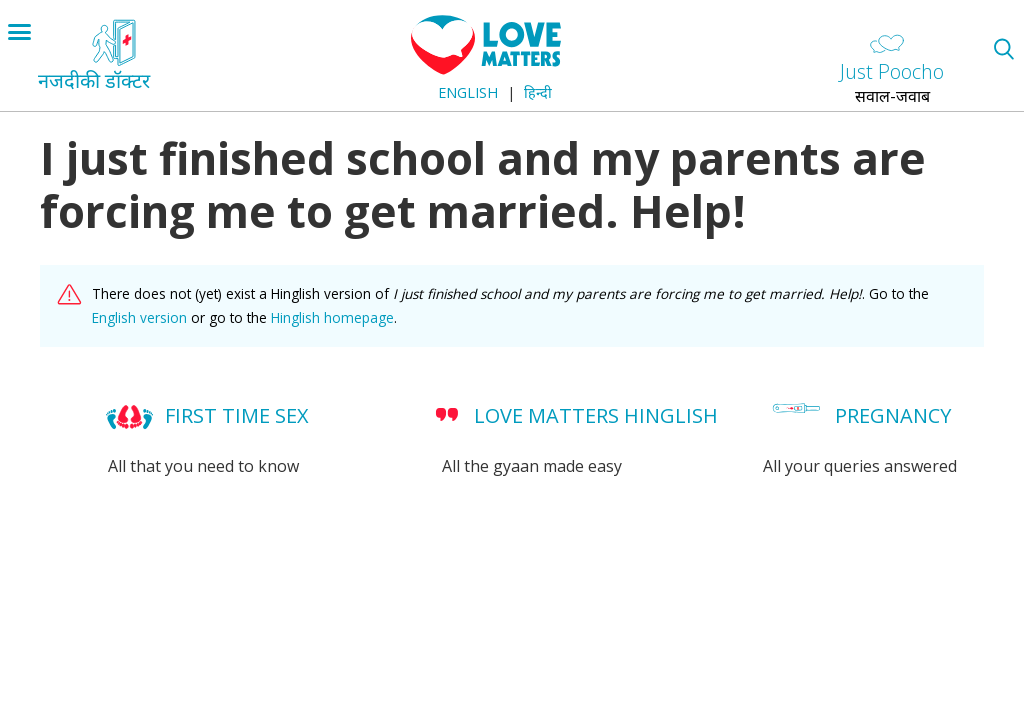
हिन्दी (538, 92)
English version (139, 317)
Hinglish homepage (332, 317)
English (468, 92)
